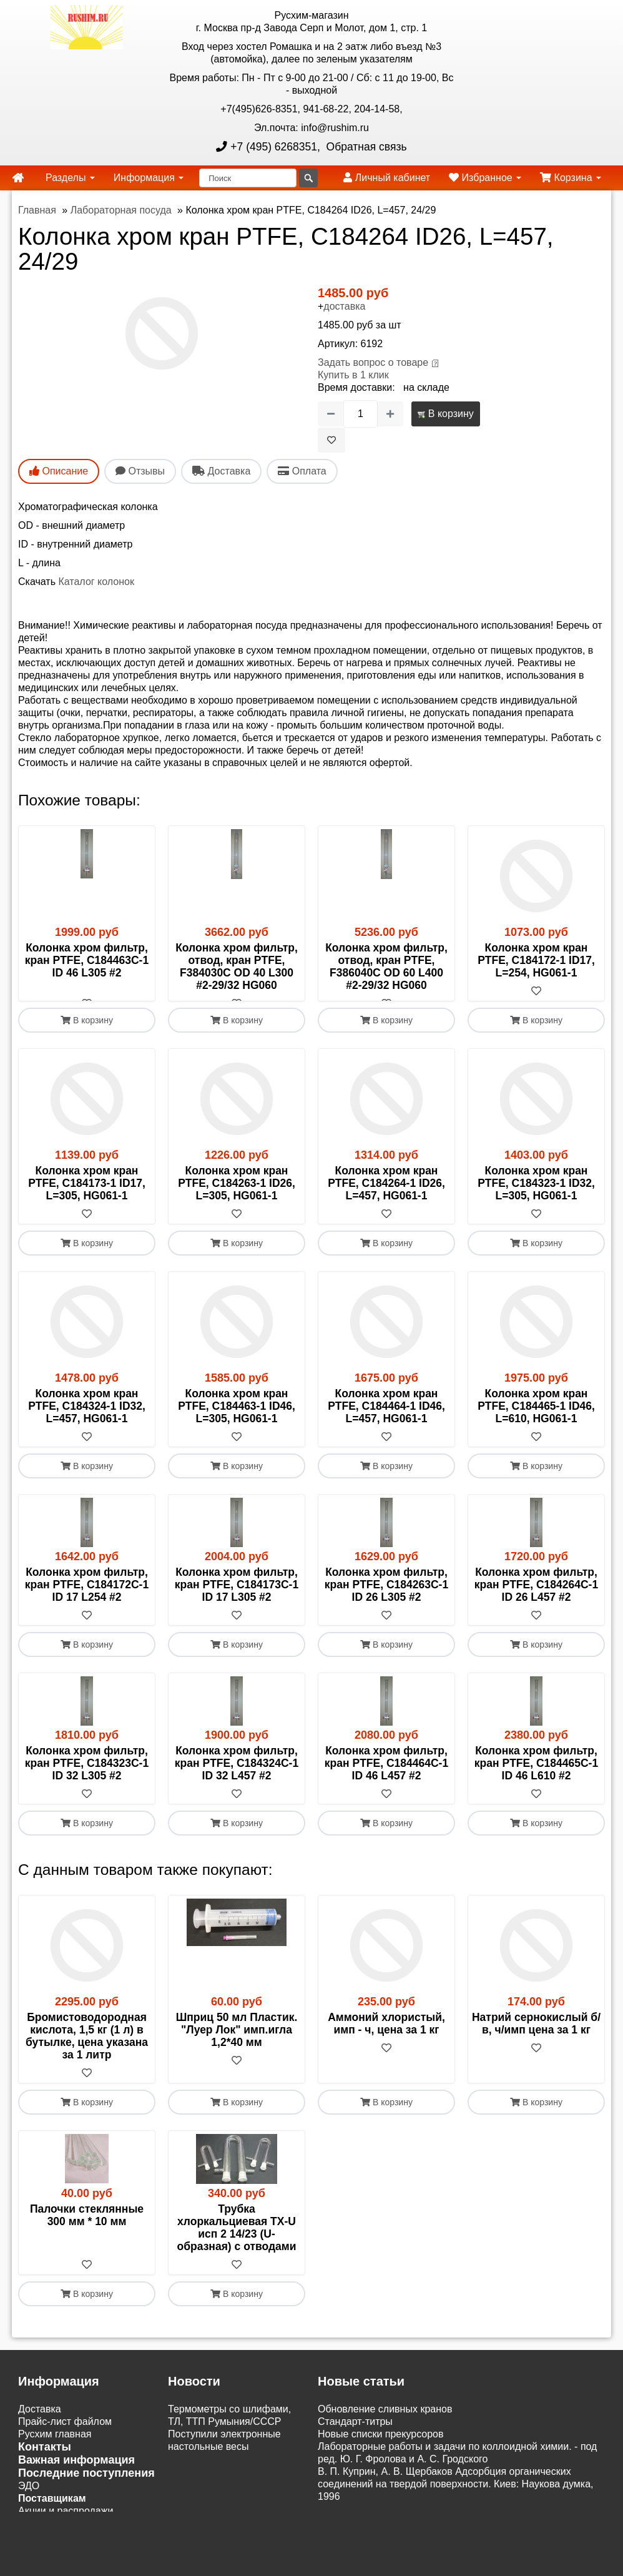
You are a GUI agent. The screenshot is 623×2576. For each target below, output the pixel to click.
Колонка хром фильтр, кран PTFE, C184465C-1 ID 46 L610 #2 (536, 1775)
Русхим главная (55, 2446)
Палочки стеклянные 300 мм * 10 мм (87, 2227)
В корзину (445, 413)
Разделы (70, 177)
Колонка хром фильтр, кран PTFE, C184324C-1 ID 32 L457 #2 (236, 1775)
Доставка (39, 2421)
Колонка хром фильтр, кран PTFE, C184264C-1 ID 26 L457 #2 (536, 1597)
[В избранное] (331, 440)
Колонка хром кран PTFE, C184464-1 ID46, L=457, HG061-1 (386, 1418)
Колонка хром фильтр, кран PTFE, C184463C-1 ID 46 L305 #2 (87, 960)
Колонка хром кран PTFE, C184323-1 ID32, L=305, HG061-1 (536, 1195)
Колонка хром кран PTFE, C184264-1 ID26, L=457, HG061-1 (386, 1195)
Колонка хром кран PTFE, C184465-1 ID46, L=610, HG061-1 (536, 1418)
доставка (344, 306)
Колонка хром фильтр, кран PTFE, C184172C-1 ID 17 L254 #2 (87, 1597)
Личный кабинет (386, 177)
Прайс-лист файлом (65, 2434)
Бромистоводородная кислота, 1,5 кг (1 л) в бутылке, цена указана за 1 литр (87, 2048)
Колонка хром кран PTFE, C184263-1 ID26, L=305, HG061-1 (236, 1195)
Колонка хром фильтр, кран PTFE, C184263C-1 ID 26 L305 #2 (386, 1597)
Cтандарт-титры (355, 2434)
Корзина (570, 177)
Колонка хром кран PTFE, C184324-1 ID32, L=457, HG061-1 (86, 1418)
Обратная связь (365, 146)
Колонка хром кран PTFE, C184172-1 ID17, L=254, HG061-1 (536, 960)
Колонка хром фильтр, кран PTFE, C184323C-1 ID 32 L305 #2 (87, 1775)
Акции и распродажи (65, 2523)
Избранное (485, 177)
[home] (18, 177)
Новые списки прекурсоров (381, 2446)
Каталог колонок (96, 581)
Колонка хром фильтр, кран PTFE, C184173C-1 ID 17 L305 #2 (236, 1597)
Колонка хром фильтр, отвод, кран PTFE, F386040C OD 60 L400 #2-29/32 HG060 (386, 966)
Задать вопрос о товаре (373, 362)
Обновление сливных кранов (385, 2421)
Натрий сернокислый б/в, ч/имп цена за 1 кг (536, 2035)
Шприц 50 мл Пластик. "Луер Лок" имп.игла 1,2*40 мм (237, 2042)
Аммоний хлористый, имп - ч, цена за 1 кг (386, 2035)
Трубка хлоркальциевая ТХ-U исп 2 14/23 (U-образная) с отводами (237, 2240)
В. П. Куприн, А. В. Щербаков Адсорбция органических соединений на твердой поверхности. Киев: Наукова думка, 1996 (455, 2496)
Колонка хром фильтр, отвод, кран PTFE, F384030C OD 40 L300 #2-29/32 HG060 (236, 966)
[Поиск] (248, 178)
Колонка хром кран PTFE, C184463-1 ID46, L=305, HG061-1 (236, 1418)
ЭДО (28, 2498)
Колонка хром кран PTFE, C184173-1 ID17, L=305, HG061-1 (86, 1195)
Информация (149, 177)
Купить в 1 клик (353, 375)
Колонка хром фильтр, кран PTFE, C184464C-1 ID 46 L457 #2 (386, 1775)
